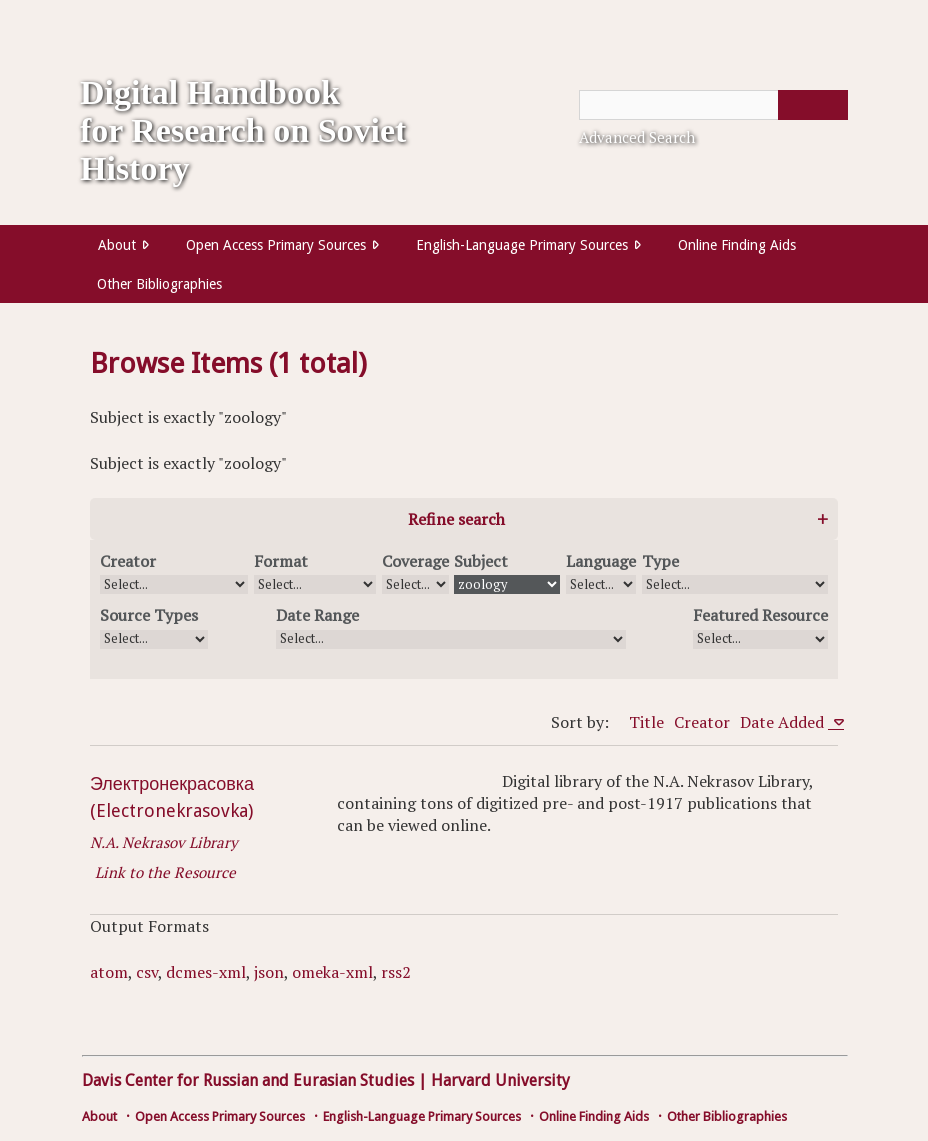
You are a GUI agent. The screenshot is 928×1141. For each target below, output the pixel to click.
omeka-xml (332, 972)
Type (660, 561)
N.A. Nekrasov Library (164, 842)
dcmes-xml (206, 972)
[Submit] (813, 105)
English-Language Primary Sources (522, 245)
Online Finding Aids (737, 245)
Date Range (317, 615)
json (269, 972)
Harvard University (500, 1080)
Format (281, 561)
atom (109, 972)
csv (147, 972)
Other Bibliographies (159, 284)
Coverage (415, 561)
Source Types (149, 615)
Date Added (784, 722)
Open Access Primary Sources (276, 245)
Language (601, 561)
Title (646, 722)
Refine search (456, 519)
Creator (128, 561)
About (117, 245)
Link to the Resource (165, 872)
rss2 (396, 972)
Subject (481, 561)
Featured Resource (760, 615)
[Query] (713, 105)
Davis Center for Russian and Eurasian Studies (248, 1080)
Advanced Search (637, 137)
